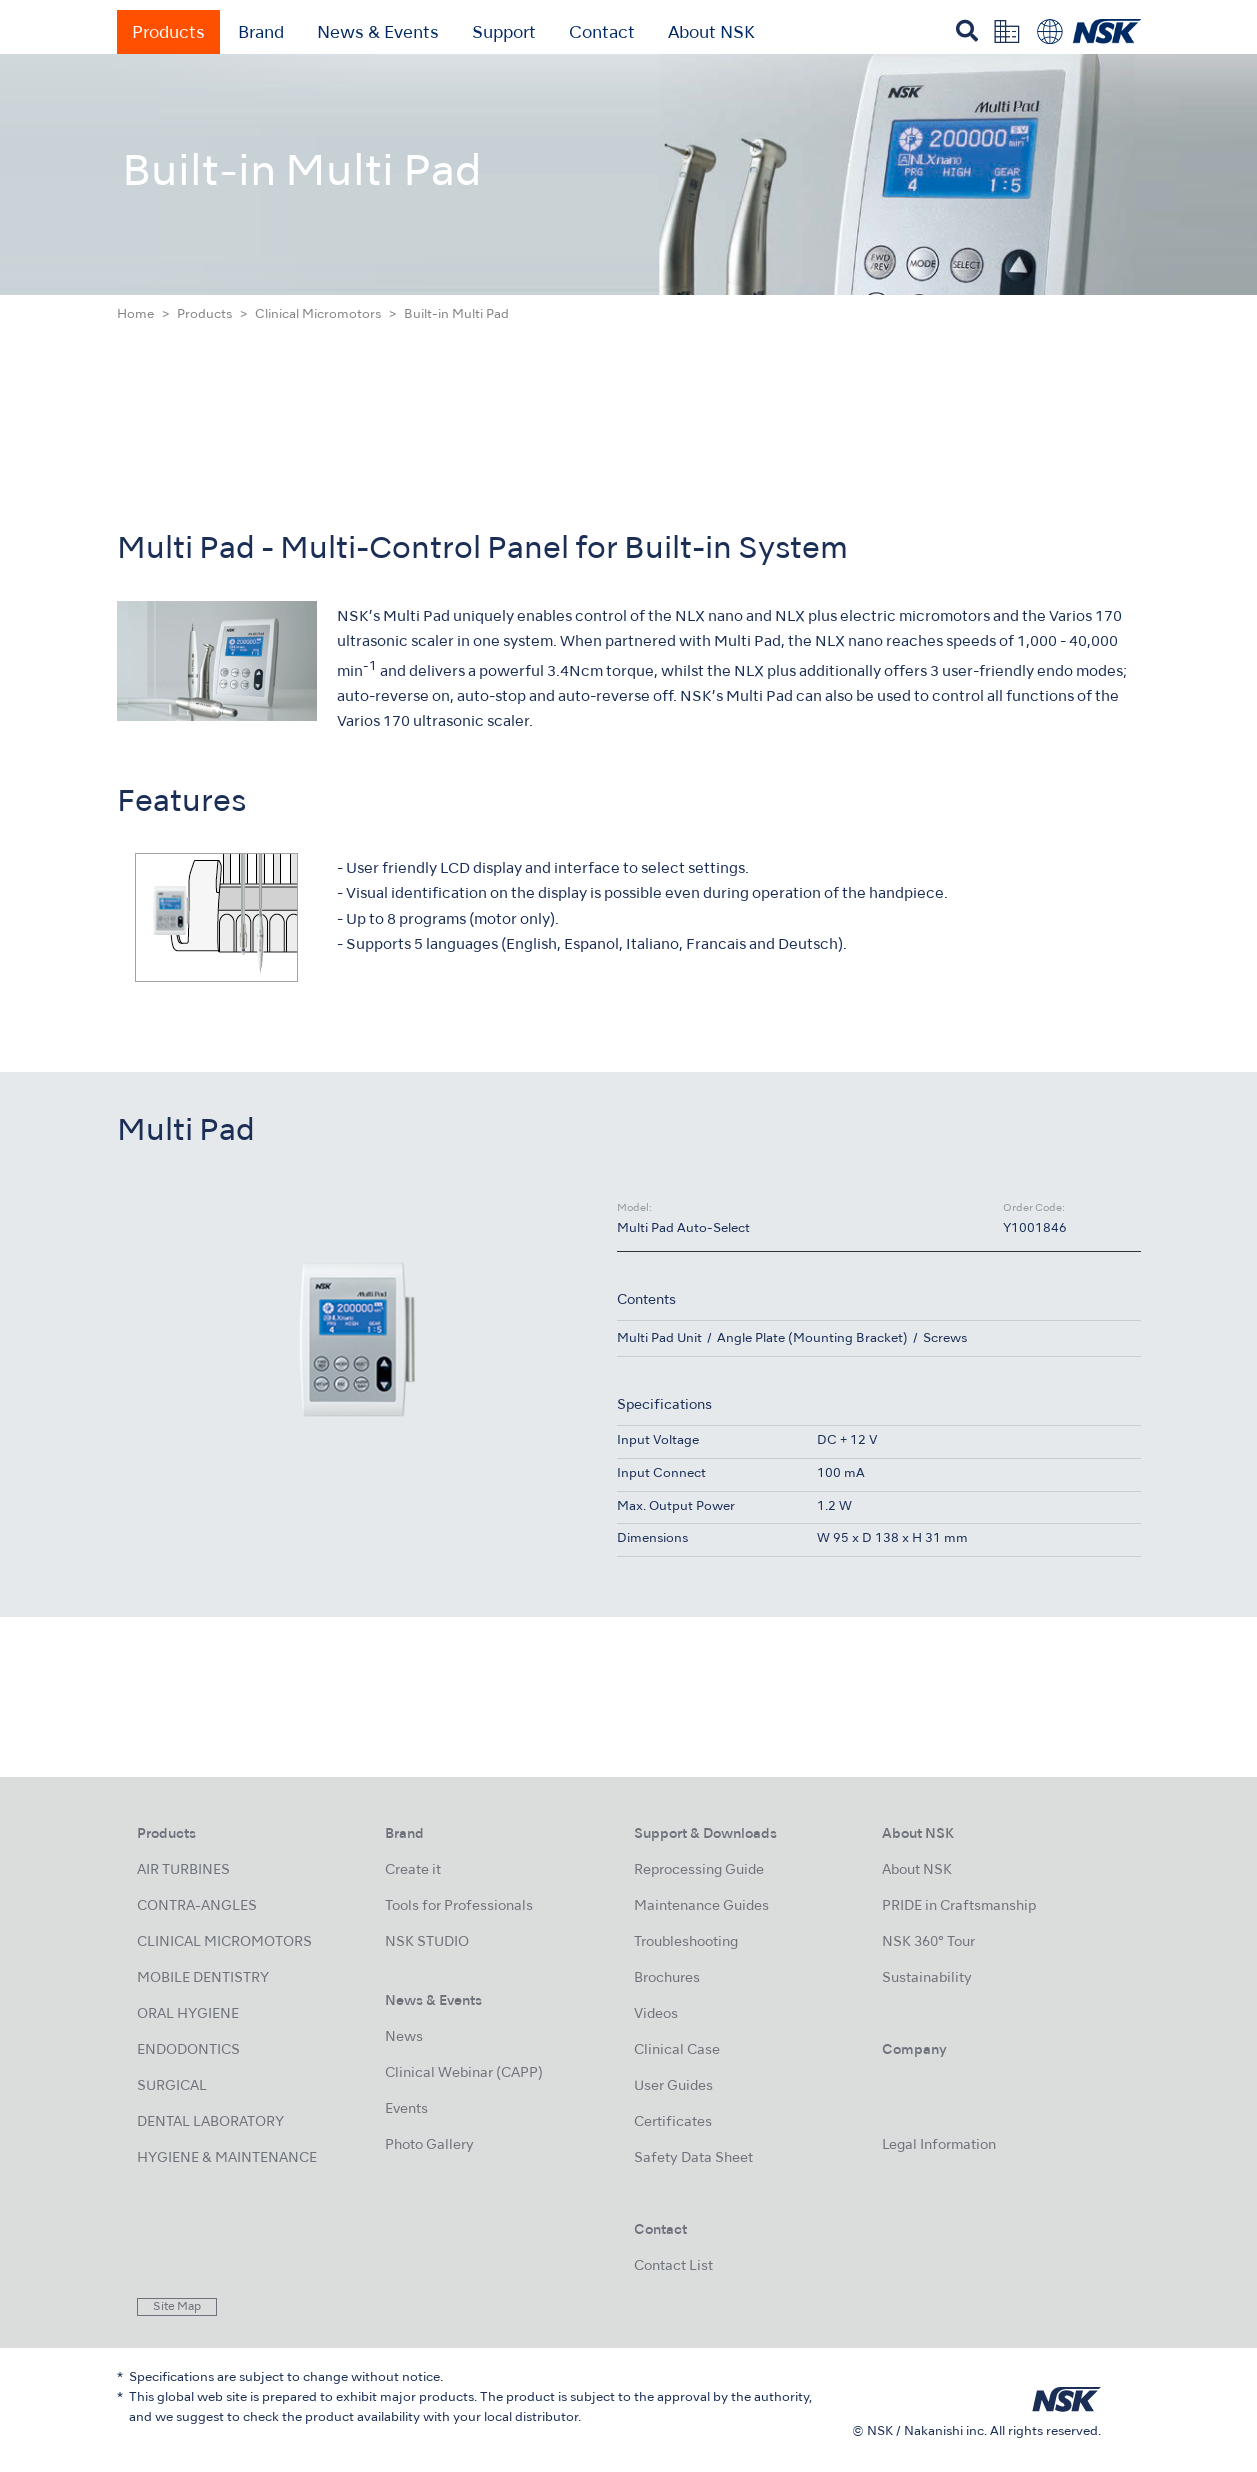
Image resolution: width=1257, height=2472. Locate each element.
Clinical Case (677, 2050)
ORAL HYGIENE (188, 2014)
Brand (261, 34)
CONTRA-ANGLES (197, 1906)
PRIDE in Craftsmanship (959, 1906)
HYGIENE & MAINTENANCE (227, 2158)
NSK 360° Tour (928, 1942)
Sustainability (927, 1978)
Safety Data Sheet (693, 2158)
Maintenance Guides (701, 1906)
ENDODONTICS (188, 2050)
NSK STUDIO (427, 1942)
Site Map (177, 2307)
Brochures (667, 1978)
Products (168, 34)
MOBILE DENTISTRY (203, 1978)
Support (504, 34)
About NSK (711, 34)
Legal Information (939, 2145)
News (404, 2037)
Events (406, 2109)
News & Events (378, 34)
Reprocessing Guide (699, 1870)
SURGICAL (172, 2086)
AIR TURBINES (183, 1870)
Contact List (673, 2266)
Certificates (673, 2122)
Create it (413, 1870)
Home (135, 315)
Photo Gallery (429, 2145)
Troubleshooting (686, 1942)
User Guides (673, 2086)
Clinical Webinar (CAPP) (464, 2073)
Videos (656, 2014)
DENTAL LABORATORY (210, 2122)
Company (914, 2050)
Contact (602, 34)
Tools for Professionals (459, 1906)
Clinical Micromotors (318, 315)
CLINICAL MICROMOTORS (224, 1942)
